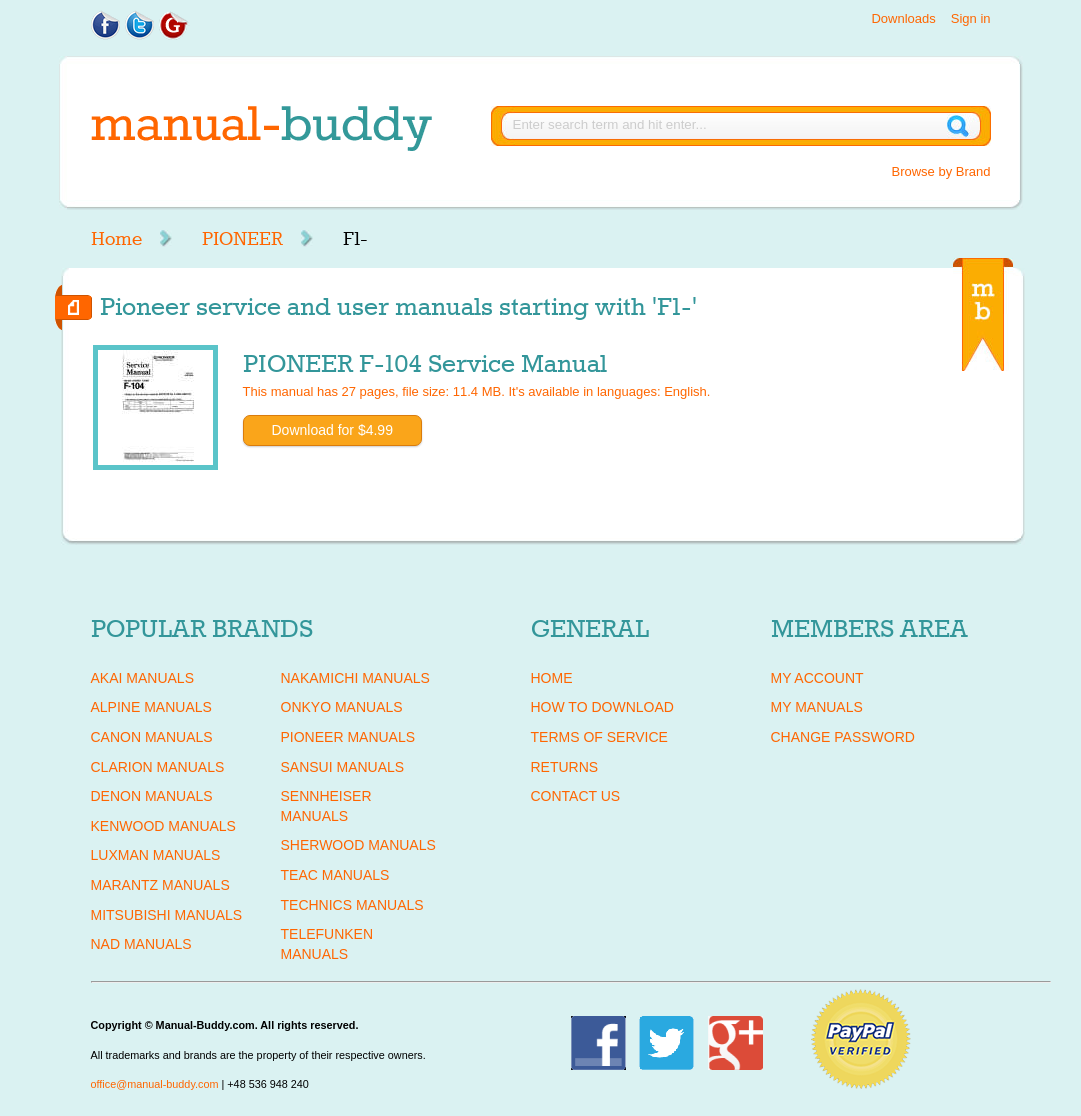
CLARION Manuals (158, 767)
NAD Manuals (141, 944)
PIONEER (242, 239)
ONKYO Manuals (342, 707)
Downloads (903, 18)
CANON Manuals (152, 737)
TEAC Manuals (335, 875)
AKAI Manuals (142, 678)
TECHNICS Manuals (352, 905)
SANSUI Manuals (343, 767)
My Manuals (817, 707)
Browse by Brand (941, 171)
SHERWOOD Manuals (358, 845)
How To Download (602, 707)
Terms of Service (599, 737)
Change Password (843, 737)
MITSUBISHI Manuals (167, 915)
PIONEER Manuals (348, 737)
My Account (817, 678)
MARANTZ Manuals (160, 885)
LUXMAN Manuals (156, 855)
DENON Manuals (152, 796)
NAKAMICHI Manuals (355, 678)
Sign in (971, 18)
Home (116, 239)
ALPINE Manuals (151, 707)
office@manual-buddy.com (155, 1084)
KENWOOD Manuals (163, 826)
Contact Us (576, 796)
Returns (565, 767)
